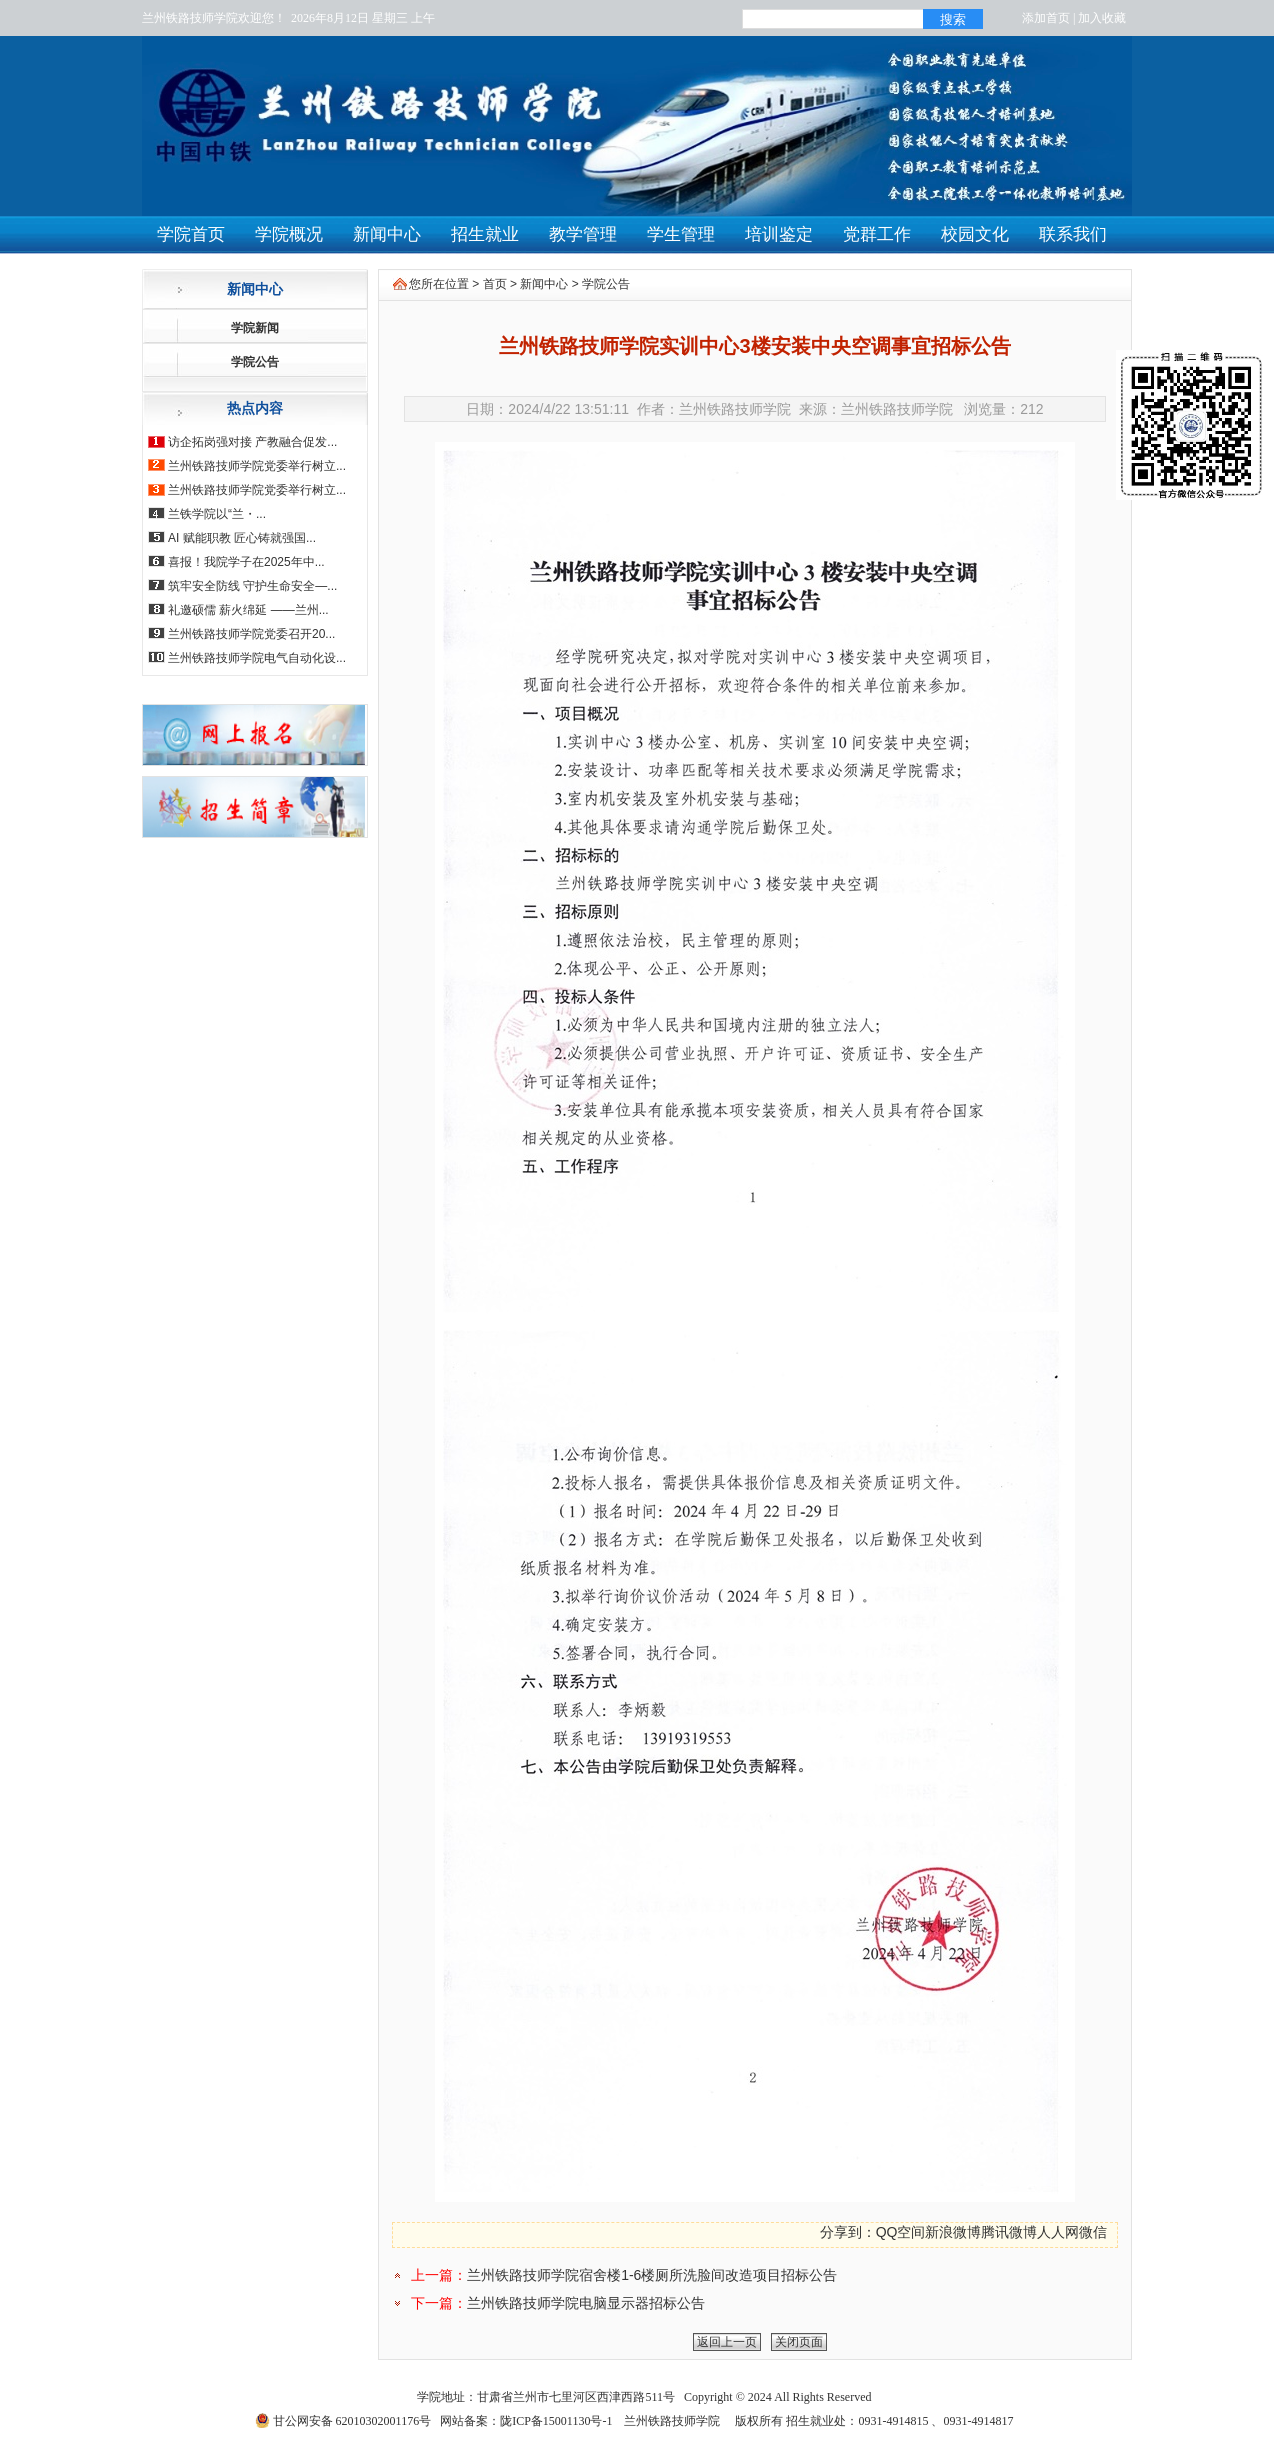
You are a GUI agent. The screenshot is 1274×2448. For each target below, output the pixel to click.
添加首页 (1046, 18)
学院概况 (289, 234)
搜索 (953, 19)
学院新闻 (255, 328)
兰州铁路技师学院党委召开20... (251, 634)
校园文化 (975, 234)
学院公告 (255, 362)
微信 (1093, 2232)
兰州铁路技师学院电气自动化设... (257, 658)
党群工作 (877, 234)
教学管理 (583, 234)
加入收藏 (1102, 18)
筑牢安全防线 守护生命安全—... (252, 586)
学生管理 (681, 234)
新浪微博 (953, 2232)
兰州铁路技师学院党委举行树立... (257, 466)
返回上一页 (727, 2342)
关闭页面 (799, 2342)
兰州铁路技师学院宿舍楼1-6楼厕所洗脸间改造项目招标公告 (652, 2275)
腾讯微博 (1009, 2232)
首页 (495, 284)
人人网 (1058, 2232)
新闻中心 (387, 234)
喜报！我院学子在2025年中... (246, 562)
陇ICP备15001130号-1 (556, 2421)
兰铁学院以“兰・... (217, 514)
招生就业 (485, 234)
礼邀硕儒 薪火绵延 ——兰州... (248, 610)
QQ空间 (901, 2232)
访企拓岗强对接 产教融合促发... (252, 442)
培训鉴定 (779, 234)
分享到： (848, 2232)
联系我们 (1073, 234)
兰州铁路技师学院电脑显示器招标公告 (586, 2303)
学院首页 (191, 234)
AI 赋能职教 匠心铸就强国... (242, 538)
